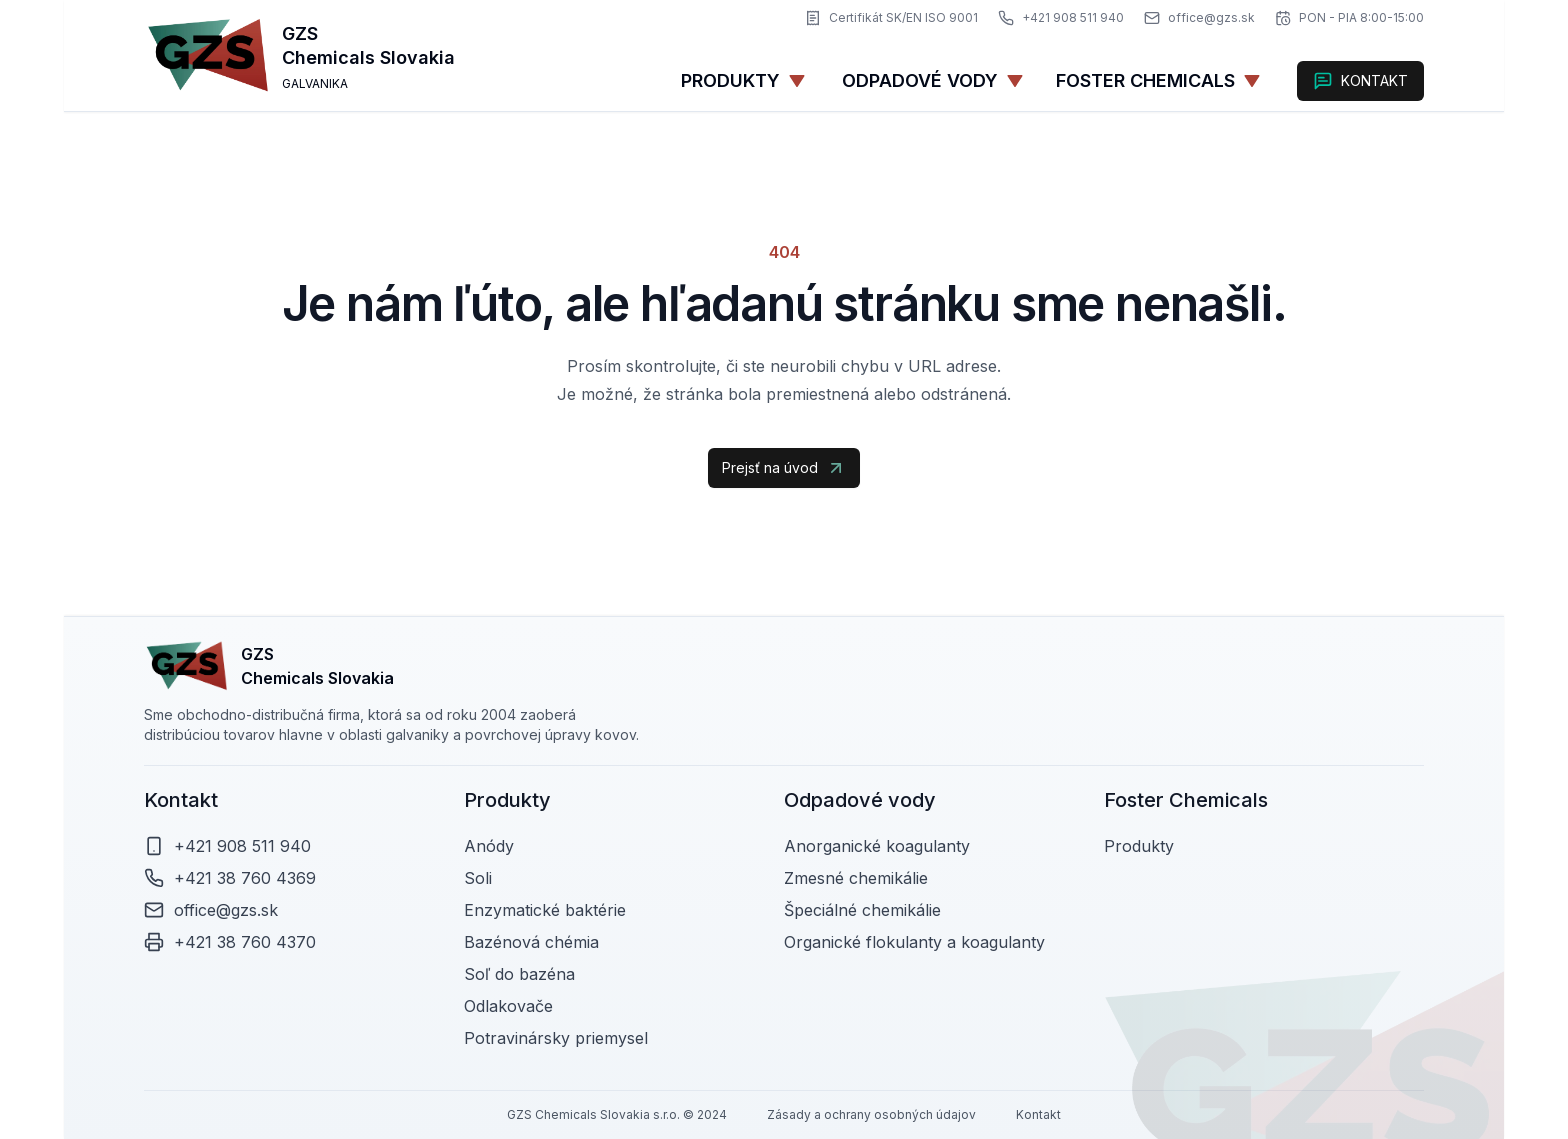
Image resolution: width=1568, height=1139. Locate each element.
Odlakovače (508, 1006)
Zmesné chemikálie (856, 878)
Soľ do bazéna (519, 974)
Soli (478, 878)
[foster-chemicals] (1158, 81)
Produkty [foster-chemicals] (1139, 846)
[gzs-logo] (209, 55)
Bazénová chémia (531, 942)
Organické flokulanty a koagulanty (914, 942)
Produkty (743, 80)
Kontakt (1038, 1114)
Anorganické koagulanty (877, 846)
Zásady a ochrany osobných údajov (871, 1114)
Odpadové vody (933, 80)
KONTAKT (1360, 81)
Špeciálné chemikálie (862, 910)
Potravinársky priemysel (556, 1038)
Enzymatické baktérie (545, 910)
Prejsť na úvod (784, 468)
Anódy (489, 846)
